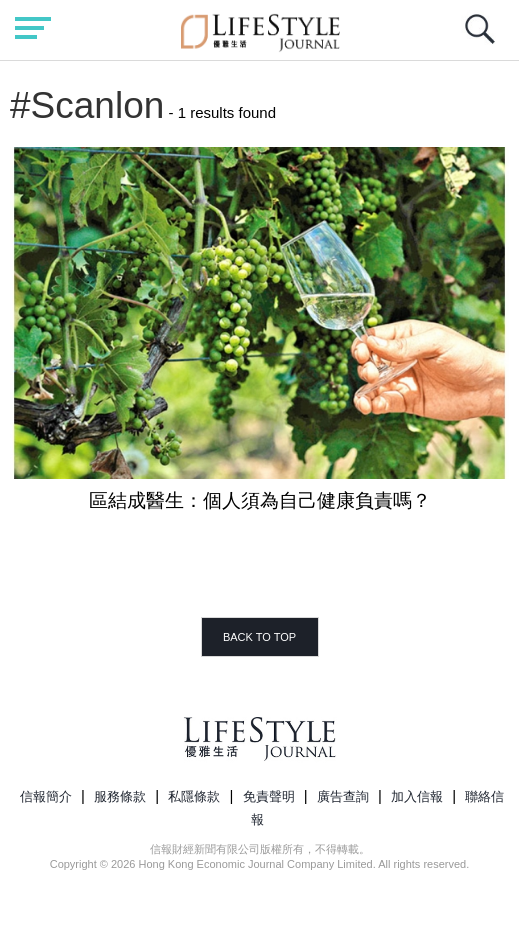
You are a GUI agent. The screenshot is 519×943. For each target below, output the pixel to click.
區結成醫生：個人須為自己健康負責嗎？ (260, 500)
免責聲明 (269, 796)
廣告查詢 (343, 796)
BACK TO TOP (259, 637)
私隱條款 (194, 796)
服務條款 (120, 796)
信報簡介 (46, 796)
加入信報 (417, 796)
